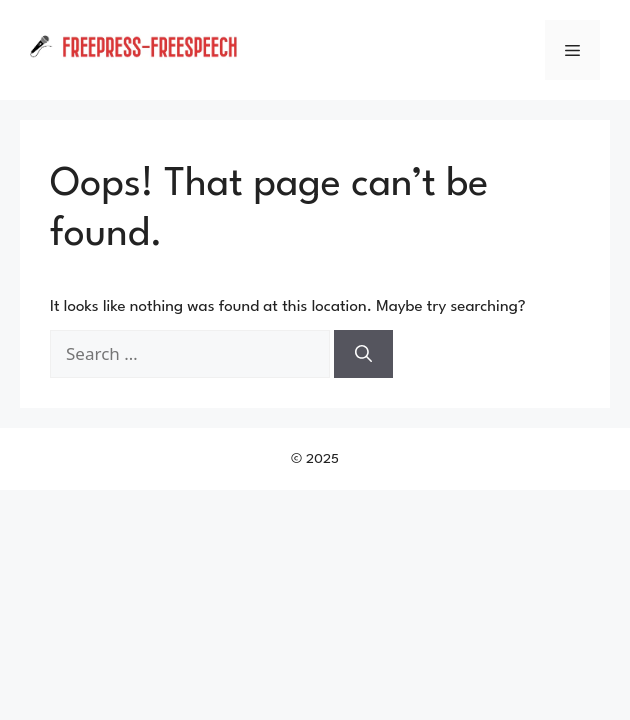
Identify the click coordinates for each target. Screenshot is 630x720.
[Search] (363, 354)
